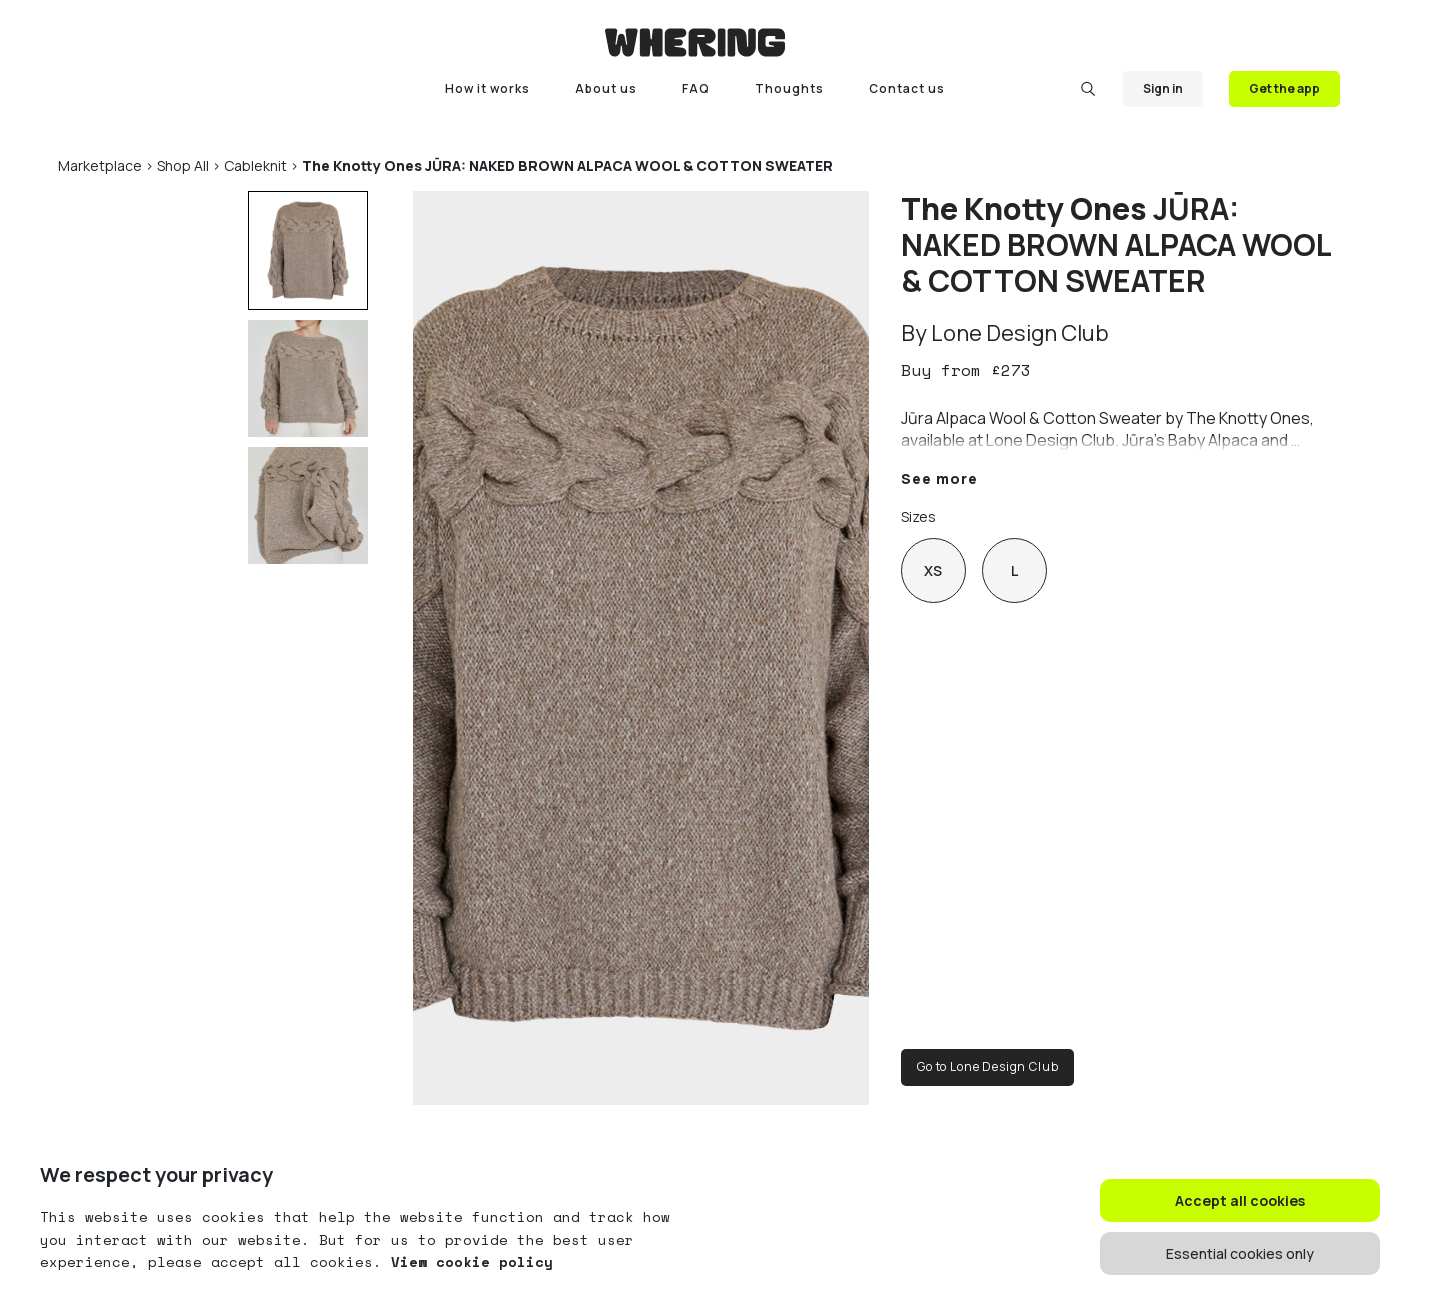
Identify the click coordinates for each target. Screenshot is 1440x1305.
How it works (487, 88)
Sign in (1163, 88)
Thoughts (789, 88)
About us (606, 88)
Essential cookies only (1240, 1253)
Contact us (907, 88)
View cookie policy (467, 1261)
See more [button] (939, 478)
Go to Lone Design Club (987, 1066)
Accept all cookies (1240, 1200)
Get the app (1284, 88)
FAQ (696, 88)
